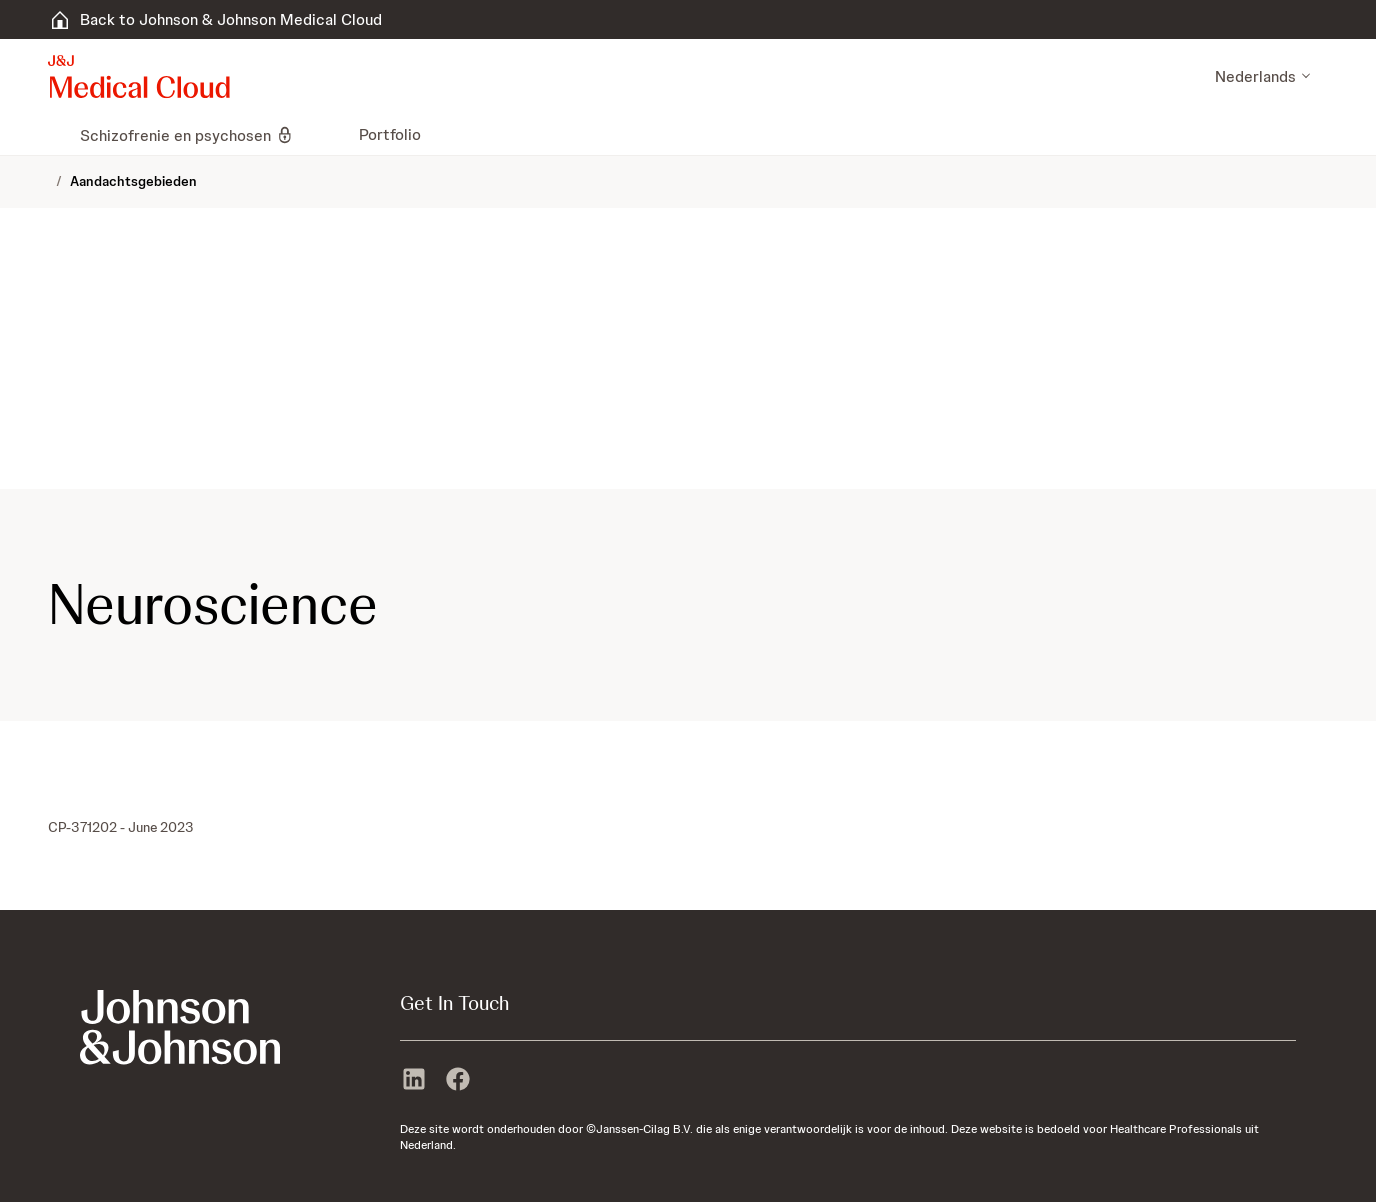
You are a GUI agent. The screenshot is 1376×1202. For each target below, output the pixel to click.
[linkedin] (414, 1081)
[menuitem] (56, 135)
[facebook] (458, 1081)
